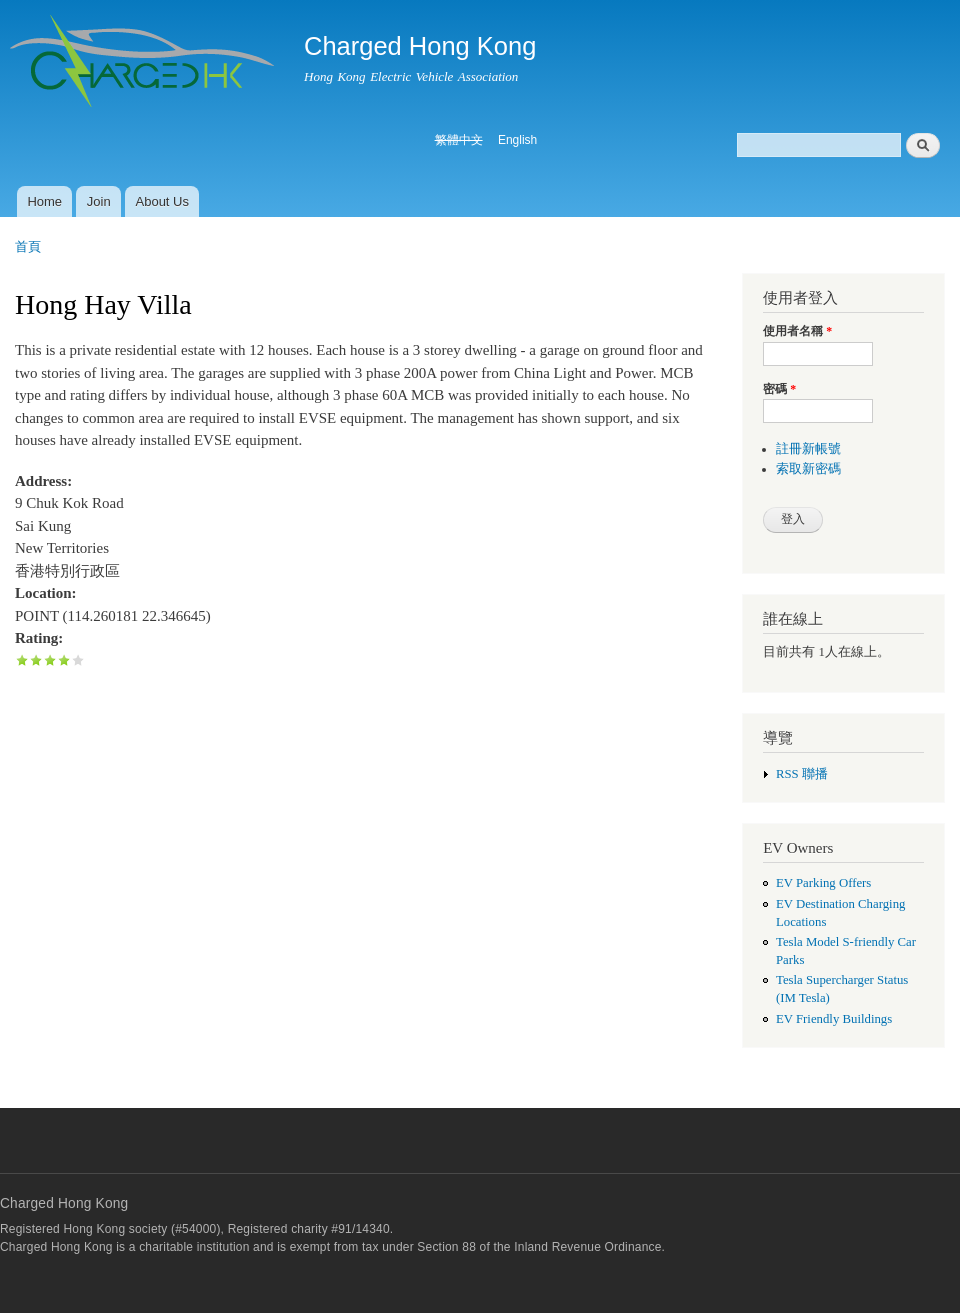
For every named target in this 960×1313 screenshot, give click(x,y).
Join (99, 201)
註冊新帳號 (808, 449)
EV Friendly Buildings (834, 1019)
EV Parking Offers (823, 883)
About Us (162, 201)
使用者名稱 (797, 331)
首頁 (28, 246)
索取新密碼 (808, 469)
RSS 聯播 (802, 774)
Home (44, 201)
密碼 (779, 389)
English (517, 140)
